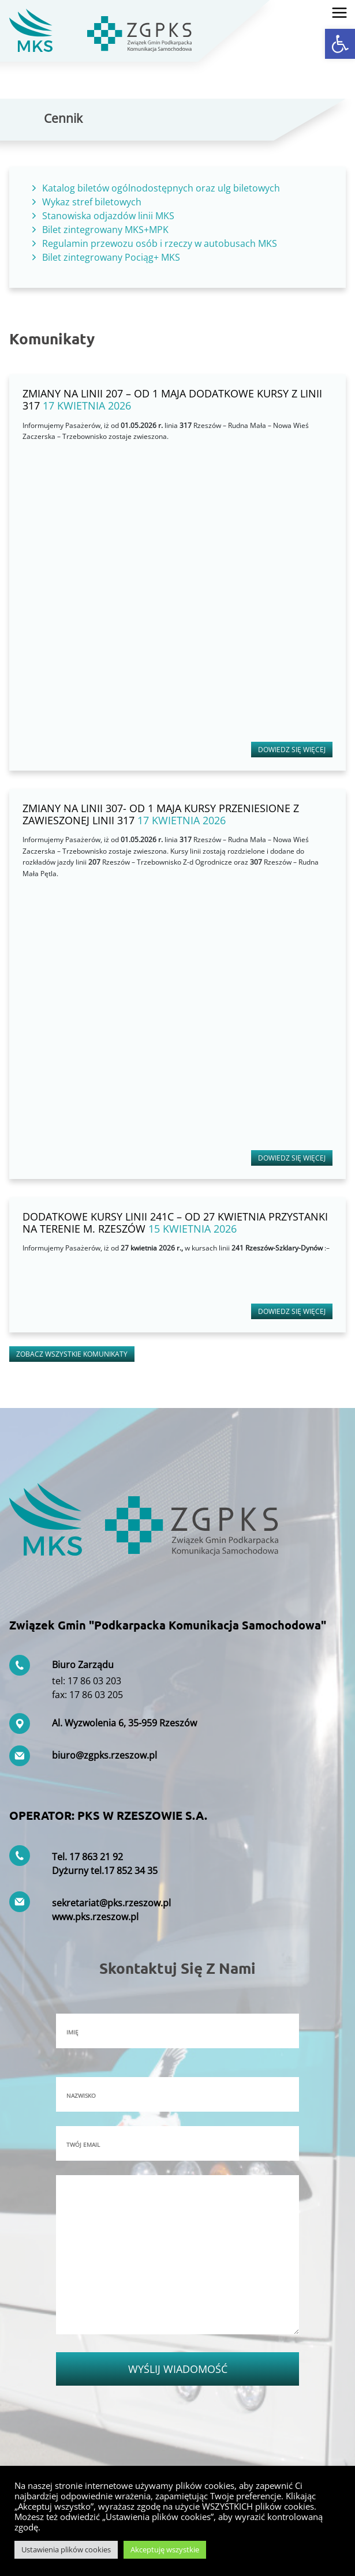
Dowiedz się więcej (292, 749)
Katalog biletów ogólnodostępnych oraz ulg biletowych (161, 188)
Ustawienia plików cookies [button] (66, 2549)
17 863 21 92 (96, 1856)
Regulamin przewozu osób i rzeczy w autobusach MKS (159, 243)
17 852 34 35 (131, 1870)
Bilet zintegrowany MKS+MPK (105, 229)
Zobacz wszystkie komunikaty (72, 1354)
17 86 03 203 (94, 1680)
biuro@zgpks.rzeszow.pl (104, 1755)
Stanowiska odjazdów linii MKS (108, 215)
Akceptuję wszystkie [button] (164, 2549)
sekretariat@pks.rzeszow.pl (111, 1903)
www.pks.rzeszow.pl (95, 1916)
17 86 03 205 (96, 1694)
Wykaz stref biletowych (91, 202)
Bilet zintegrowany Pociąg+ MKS (111, 257)
